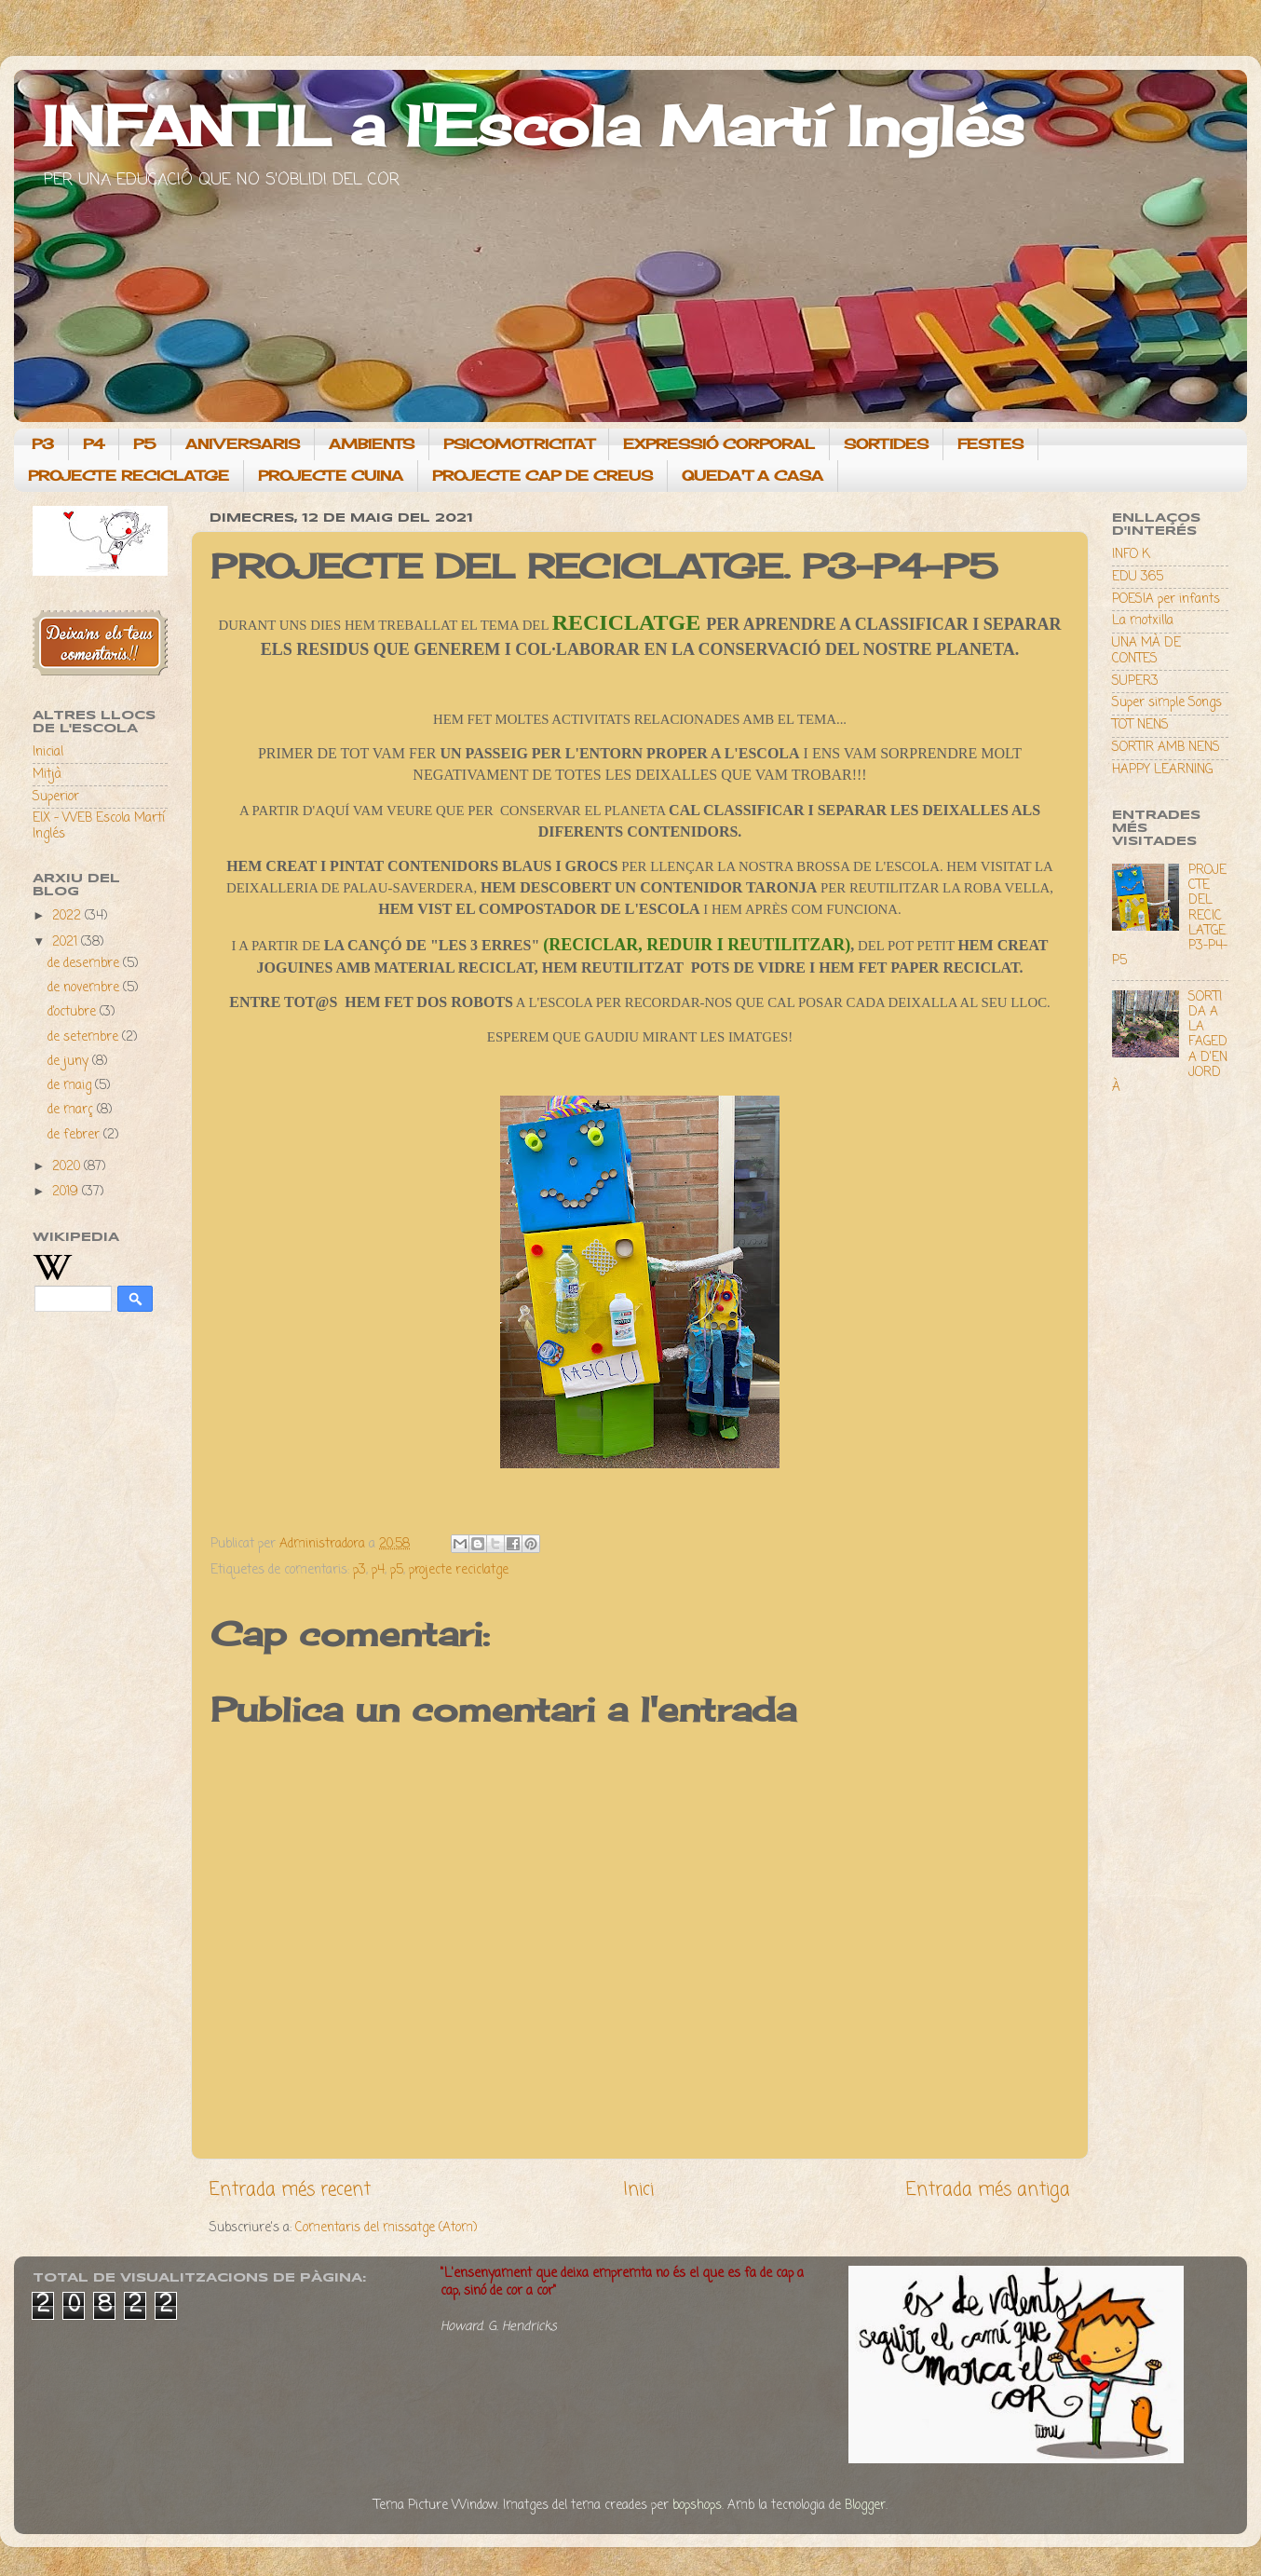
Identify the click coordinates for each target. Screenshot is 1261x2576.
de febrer (75, 1135)
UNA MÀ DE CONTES (1146, 651)
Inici (638, 2190)
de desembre (85, 964)
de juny (69, 1061)
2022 (68, 916)
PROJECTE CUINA (330, 475)
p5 (396, 1570)
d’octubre (73, 1012)
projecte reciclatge (458, 1570)
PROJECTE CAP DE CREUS (542, 475)
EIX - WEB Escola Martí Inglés (99, 826)
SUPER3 (1135, 681)
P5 (144, 444)
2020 (68, 1167)
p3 (359, 1570)
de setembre (84, 1037)
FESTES (990, 444)
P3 (43, 444)
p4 (378, 1570)
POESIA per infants (1166, 599)
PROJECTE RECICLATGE (128, 475)
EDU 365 (1137, 577)
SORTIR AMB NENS (1166, 747)
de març (72, 1110)
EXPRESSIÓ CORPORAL (719, 444)
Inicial (48, 752)
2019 (67, 1192)
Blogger (865, 2505)
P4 (93, 444)
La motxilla (1142, 621)
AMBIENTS (371, 444)
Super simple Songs (1167, 703)
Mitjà (47, 774)
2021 (66, 942)
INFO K (1131, 555)
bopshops (697, 2505)
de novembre (85, 988)
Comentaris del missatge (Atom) (386, 2228)
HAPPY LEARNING (1162, 770)
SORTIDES (886, 444)
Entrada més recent (290, 2190)
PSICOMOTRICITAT (518, 444)
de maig (71, 1086)
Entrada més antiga (988, 2190)
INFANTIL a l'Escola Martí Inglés (533, 125)
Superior (56, 797)
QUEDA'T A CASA (752, 475)
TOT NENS (1140, 725)
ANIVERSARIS (242, 444)
